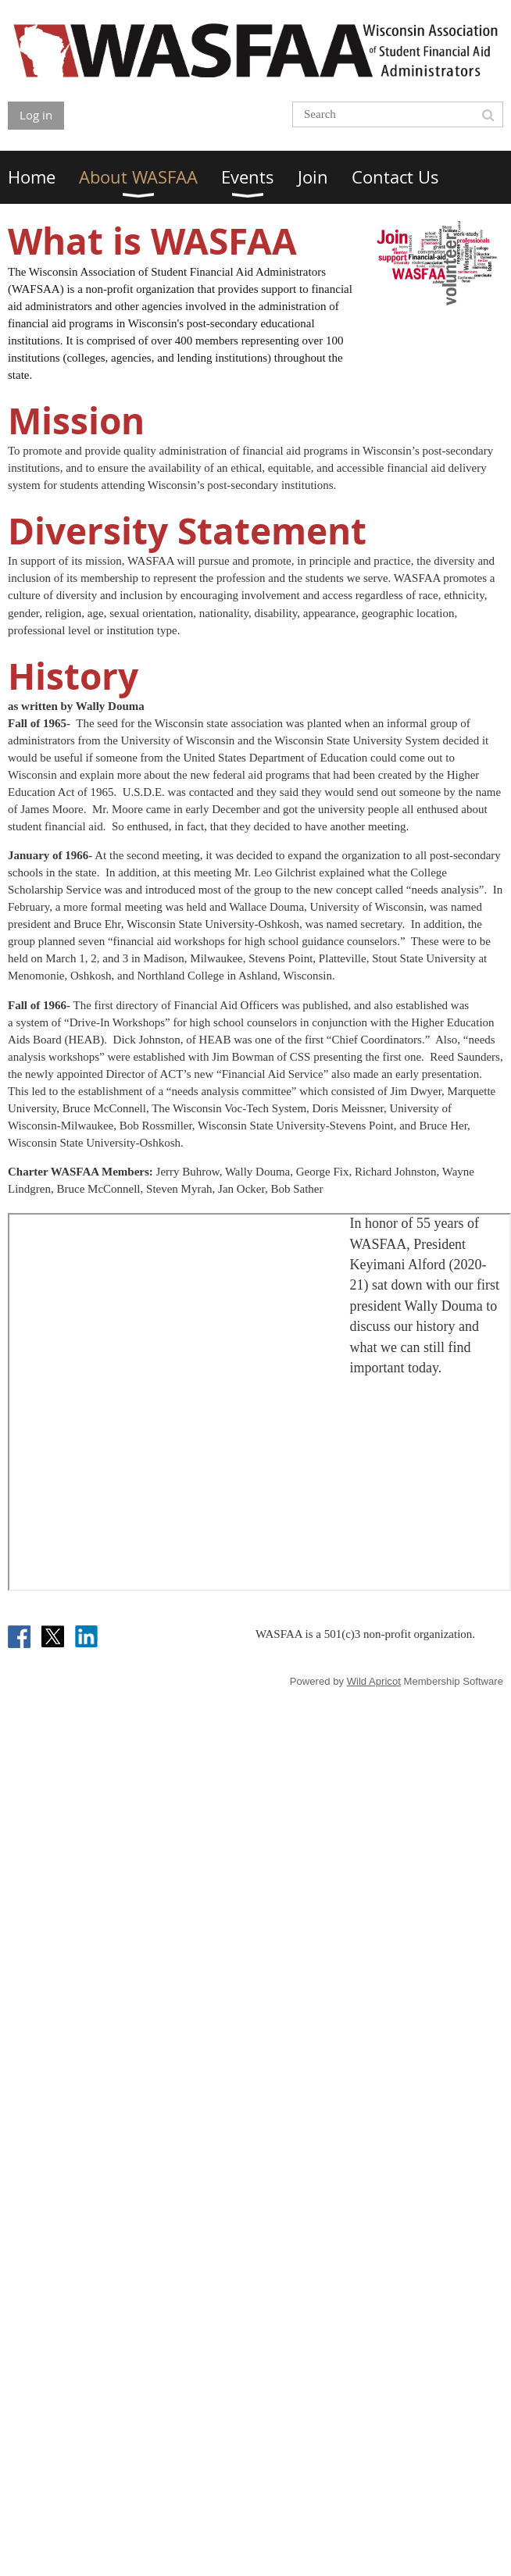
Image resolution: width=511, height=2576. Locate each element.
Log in (36, 115)
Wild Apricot (374, 1681)
